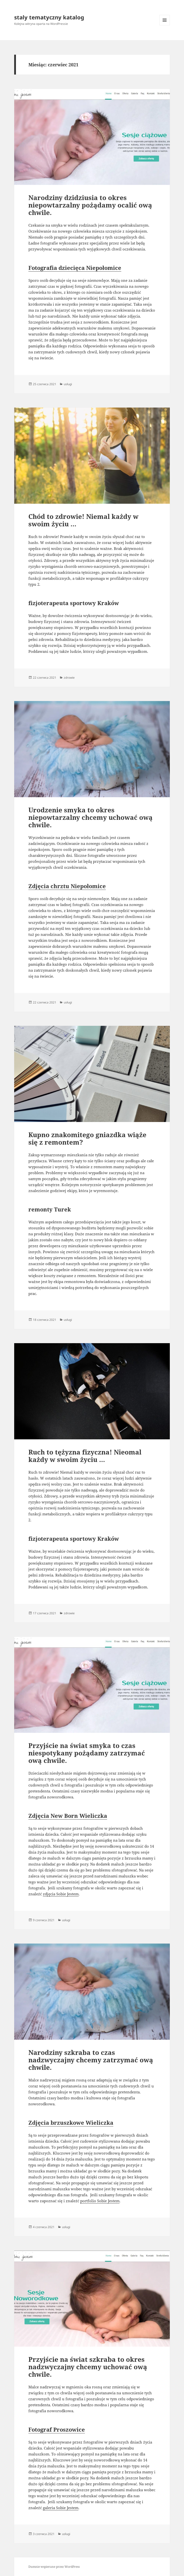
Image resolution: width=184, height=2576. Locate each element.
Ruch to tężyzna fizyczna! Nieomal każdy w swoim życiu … (84, 1456)
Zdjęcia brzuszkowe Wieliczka (70, 2122)
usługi (68, 384)
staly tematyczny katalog (49, 17)
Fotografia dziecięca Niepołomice (74, 267)
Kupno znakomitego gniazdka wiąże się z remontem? (87, 1138)
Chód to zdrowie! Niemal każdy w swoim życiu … (83, 520)
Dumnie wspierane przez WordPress (54, 2567)
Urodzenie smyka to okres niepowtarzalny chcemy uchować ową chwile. (90, 817)
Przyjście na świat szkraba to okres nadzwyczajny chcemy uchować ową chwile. (87, 2367)
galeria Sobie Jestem (60, 2507)
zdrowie (69, 677)
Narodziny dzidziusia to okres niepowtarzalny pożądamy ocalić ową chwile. (90, 205)
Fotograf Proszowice (56, 2429)
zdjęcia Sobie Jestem (61, 1893)
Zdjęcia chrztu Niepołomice (67, 886)
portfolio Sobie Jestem (100, 2200)
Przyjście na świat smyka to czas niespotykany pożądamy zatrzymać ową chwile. (86, 1753)
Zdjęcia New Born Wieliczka (67, 1815)
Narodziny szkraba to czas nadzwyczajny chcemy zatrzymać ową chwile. (90, 2060)
